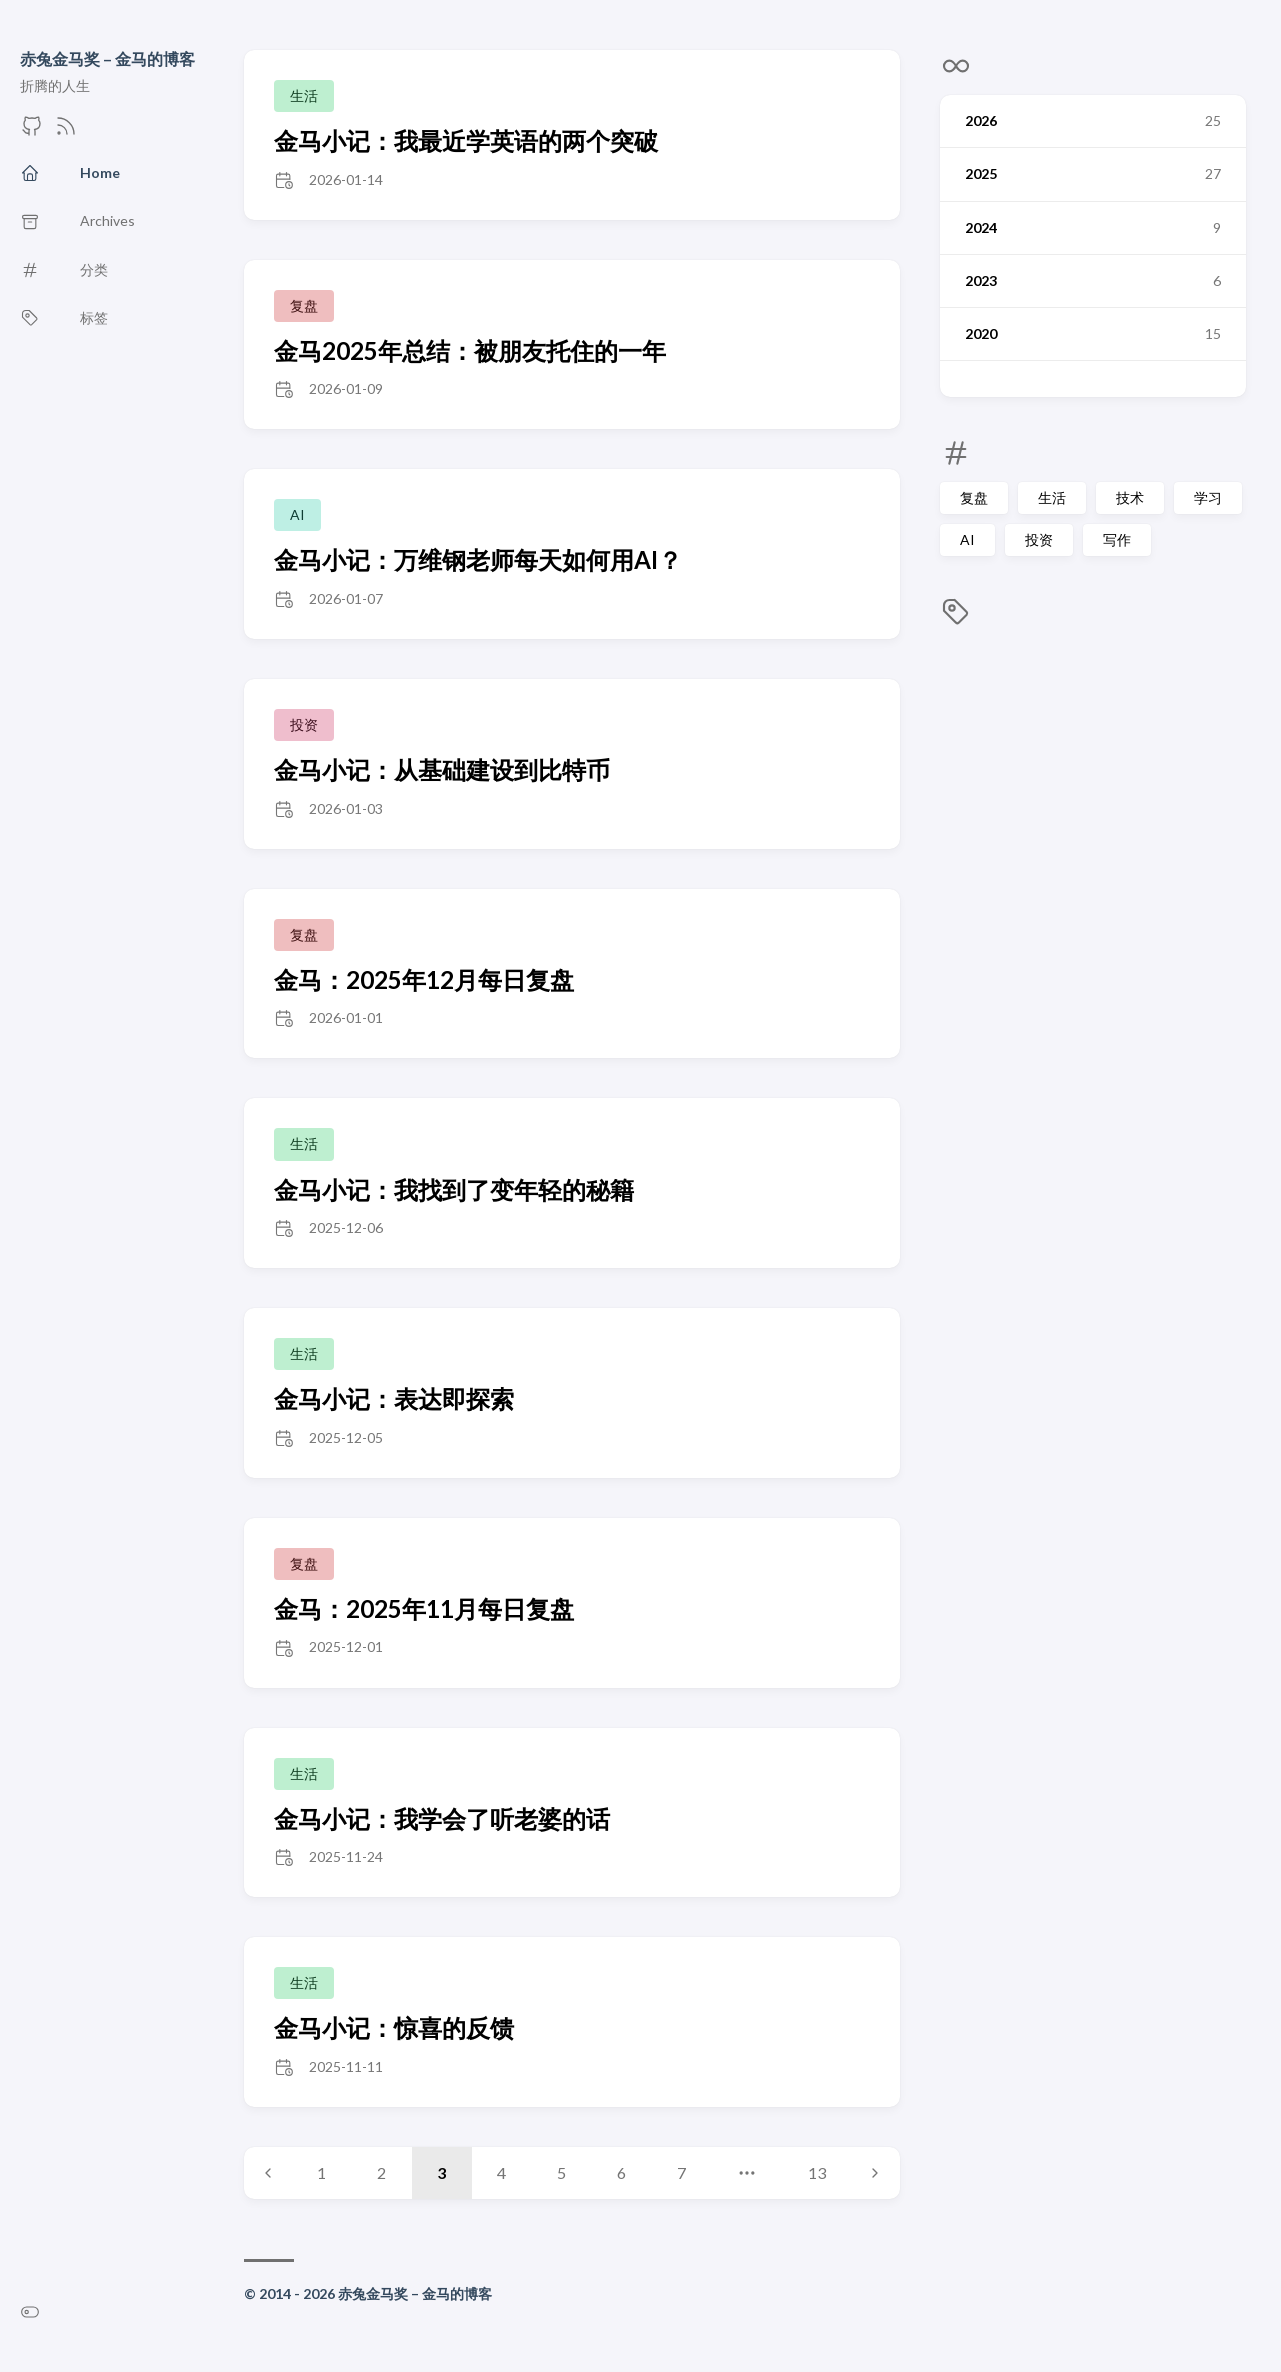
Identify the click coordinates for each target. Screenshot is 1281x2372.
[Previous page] (268, 2173)
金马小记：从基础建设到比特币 (442, 769)
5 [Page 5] (561, 2172)
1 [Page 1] (321, 2172)
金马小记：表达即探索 (394, 1398)
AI (967, 539)
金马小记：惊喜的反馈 (394, 2027)
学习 (1208, 497)
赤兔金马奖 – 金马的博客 (107, 58)
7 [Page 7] (681, 2172)
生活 (1052, 497)
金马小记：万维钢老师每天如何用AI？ (478, 559)
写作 (1117, 539)
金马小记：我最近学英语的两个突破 (466, 140)
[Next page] (875, 2173)
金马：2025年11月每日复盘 (424, 1608)
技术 (1130, 497)
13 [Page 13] (817, 2172)
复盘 (974, 497)
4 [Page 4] (501, 2172)
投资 (1039, 539)
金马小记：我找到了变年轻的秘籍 (454, 1189)
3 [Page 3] (441, 2172)
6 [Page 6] (621, 2172)
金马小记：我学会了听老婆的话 (442, 1818)
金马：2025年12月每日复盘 (424, 979)
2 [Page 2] (381, 2172)
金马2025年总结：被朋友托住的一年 (470, 350)
